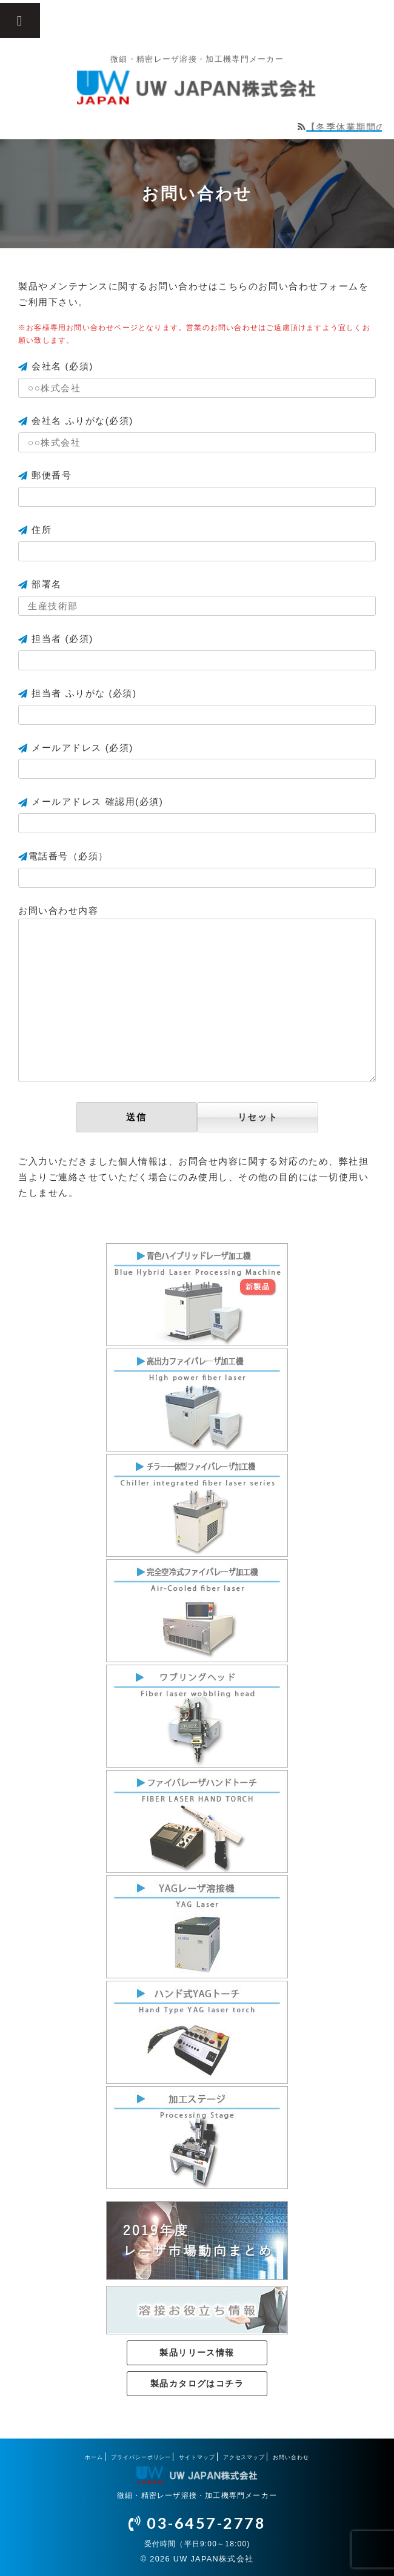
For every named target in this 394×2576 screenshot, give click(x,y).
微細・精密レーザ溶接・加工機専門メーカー (197, 2495)
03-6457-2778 (197, 2523)
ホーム (94, 2457)
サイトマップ (197, 2457)
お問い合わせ (291, 2457)
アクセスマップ (244, 2457)
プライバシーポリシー (141, 2457)
